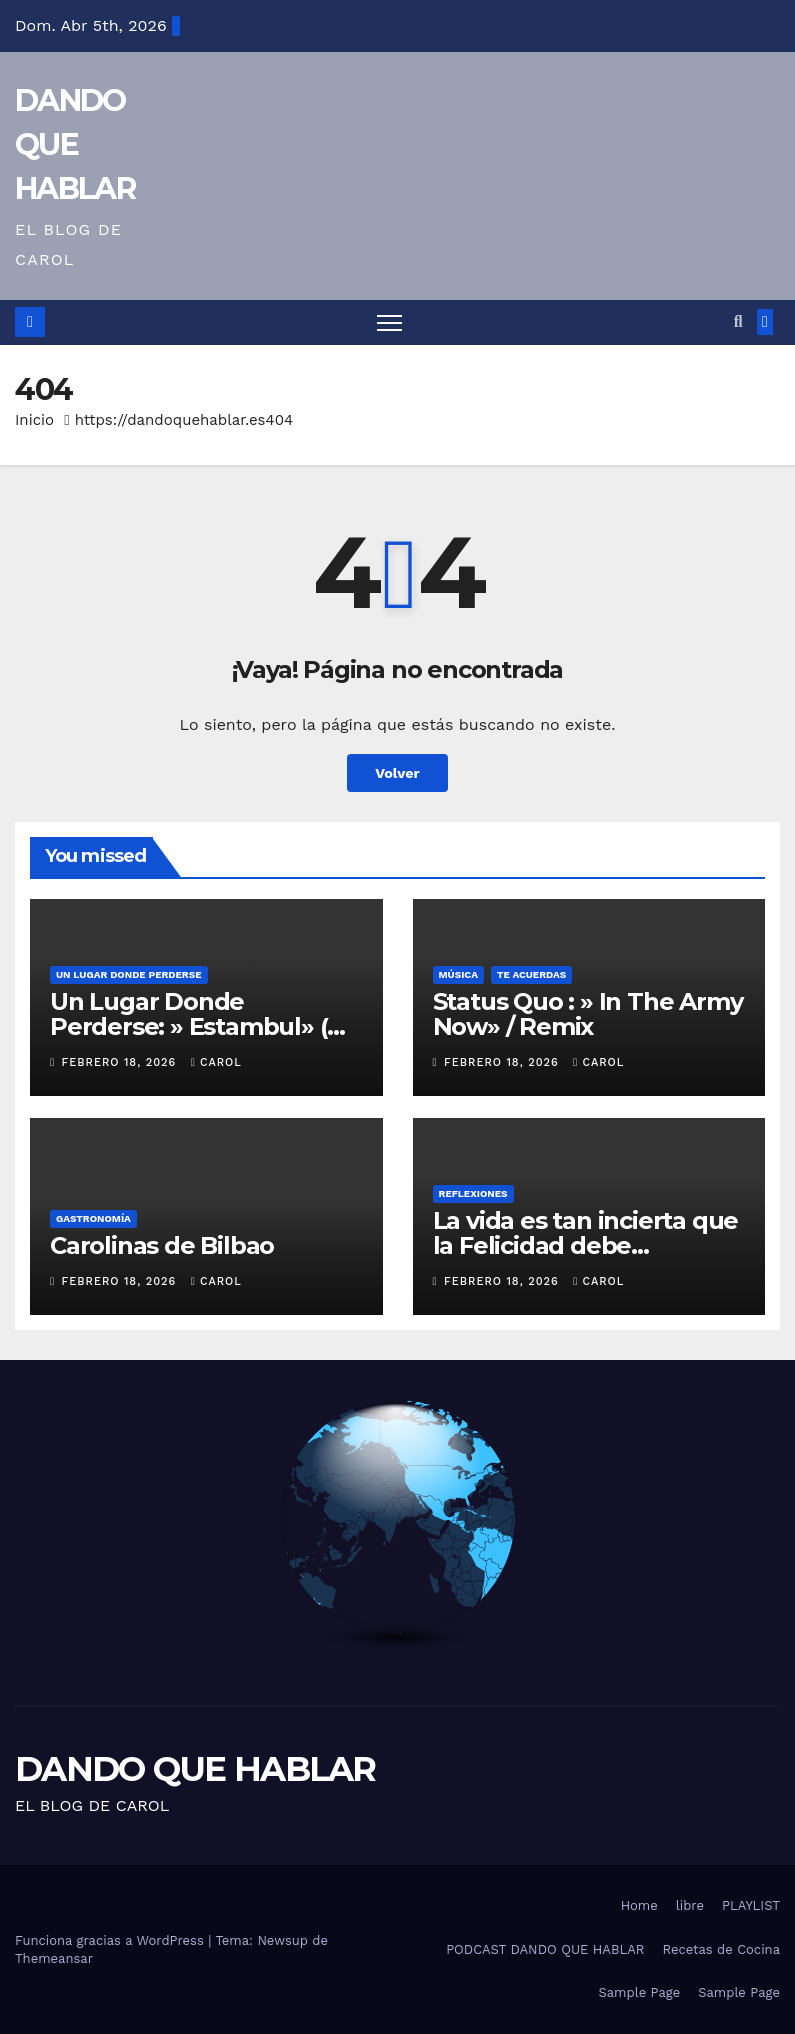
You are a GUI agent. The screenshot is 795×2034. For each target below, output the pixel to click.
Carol (216, 1062)
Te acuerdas (531, 974)
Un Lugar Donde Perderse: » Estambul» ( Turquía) (188, 1026)
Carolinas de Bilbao (162, 1245)
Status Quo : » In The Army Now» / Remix (588, 1014)
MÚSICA (458, 974)
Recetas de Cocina (721, 1949)
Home (639, 1905)
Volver (397, 773)
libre (690, 1905)
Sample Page (640, 1992)
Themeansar (54, 1958)
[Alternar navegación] (389, 322)
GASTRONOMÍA (93, 1218)
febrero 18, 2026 (121, 1062)
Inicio (34, 420)
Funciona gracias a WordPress (111, 1940)
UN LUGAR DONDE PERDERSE (129, 974)
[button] (738, 321)
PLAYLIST (751, 1905)
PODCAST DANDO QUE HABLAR (545, 1949)
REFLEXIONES (473, 1193)
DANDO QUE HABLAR (75, 144)
